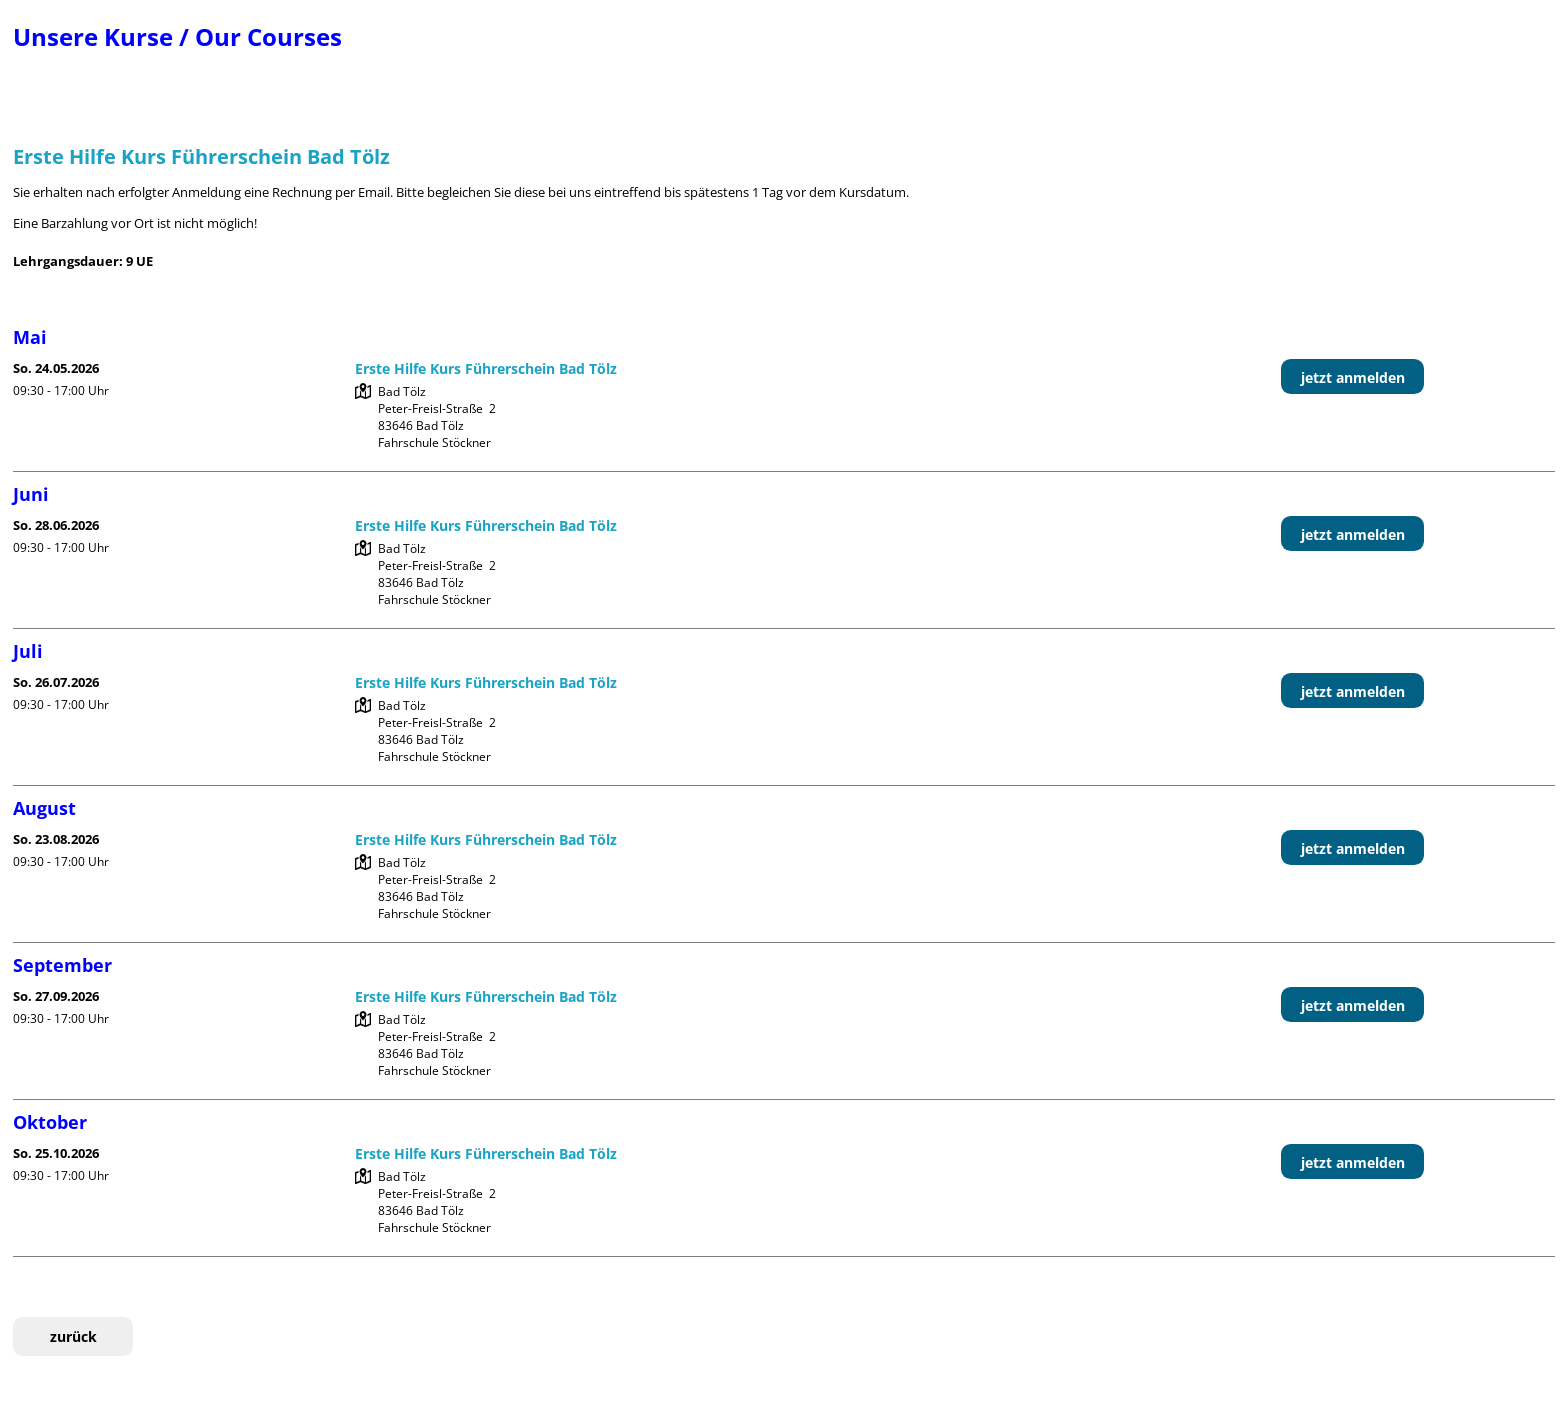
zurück (73, 1336)
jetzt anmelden (1353, 377)
